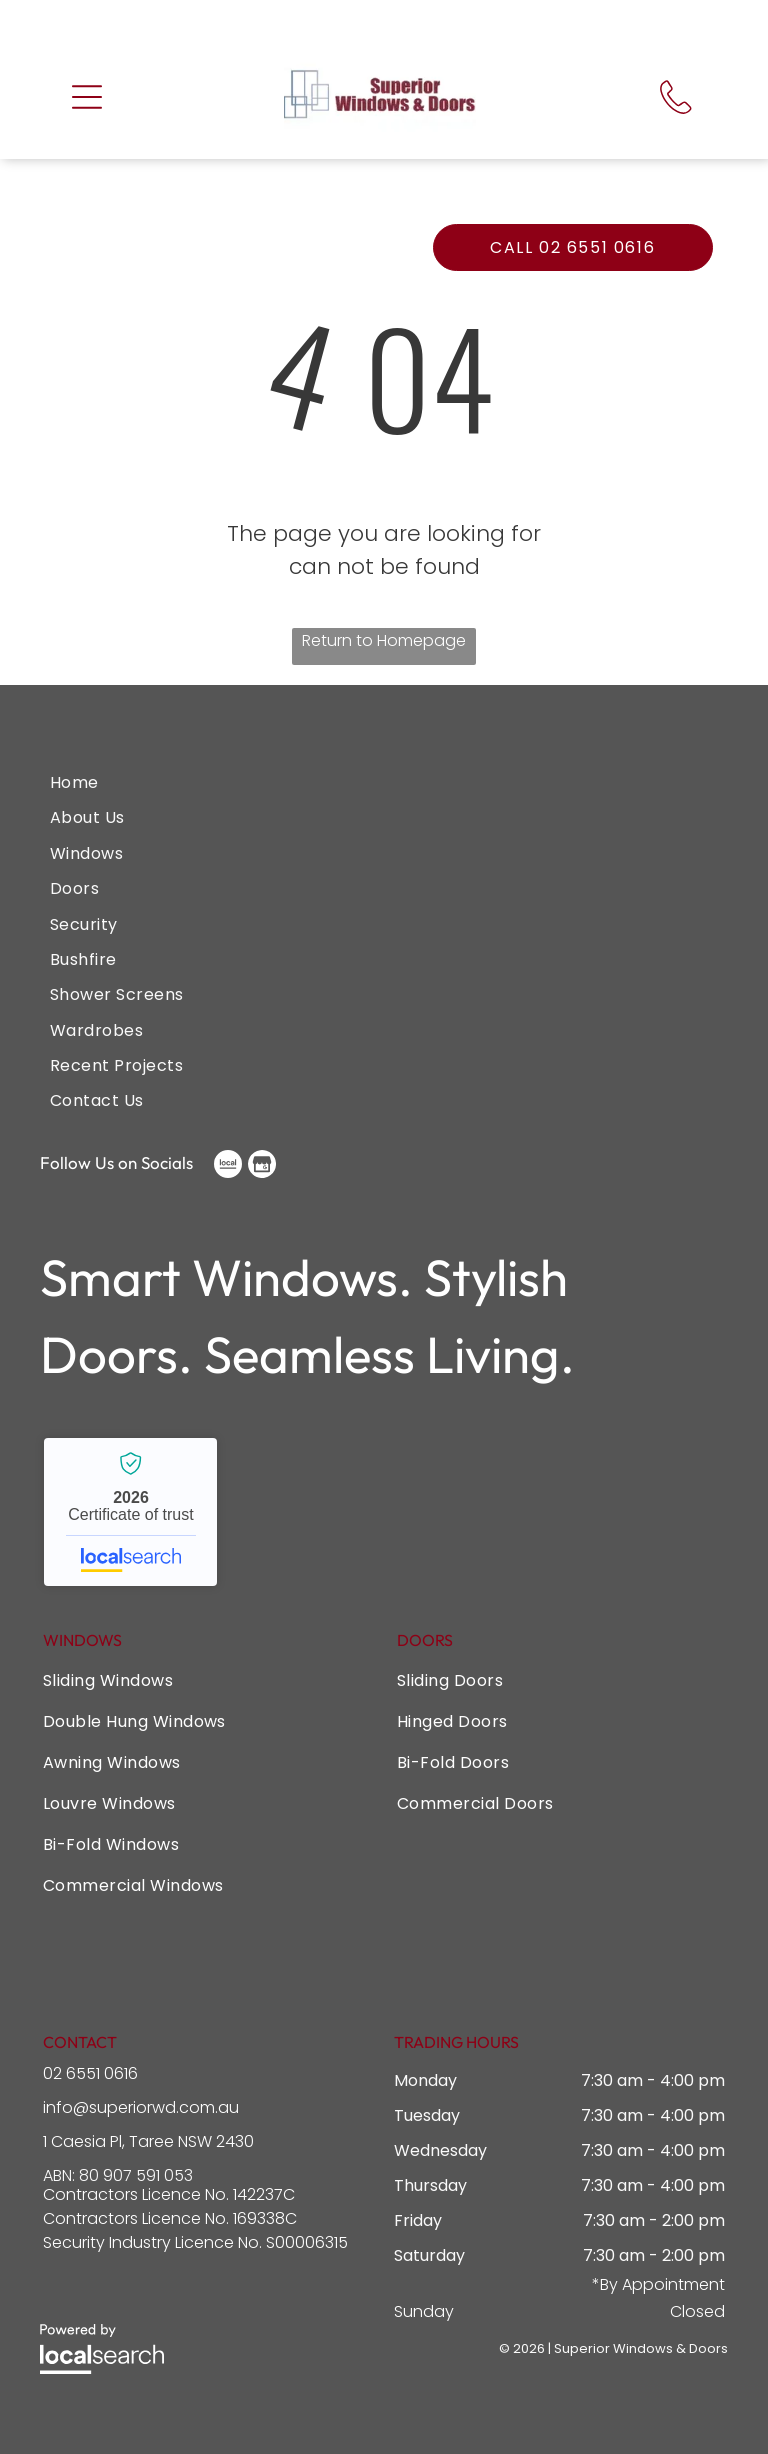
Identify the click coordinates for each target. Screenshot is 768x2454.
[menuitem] (384, 781)
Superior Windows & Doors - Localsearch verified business (130, 1511)
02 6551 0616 (90, 2072)
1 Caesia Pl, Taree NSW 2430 (148, 2140)
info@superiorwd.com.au (141, 2106)
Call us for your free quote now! (371, 21)
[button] (87, 96)
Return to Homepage (384, 639)
